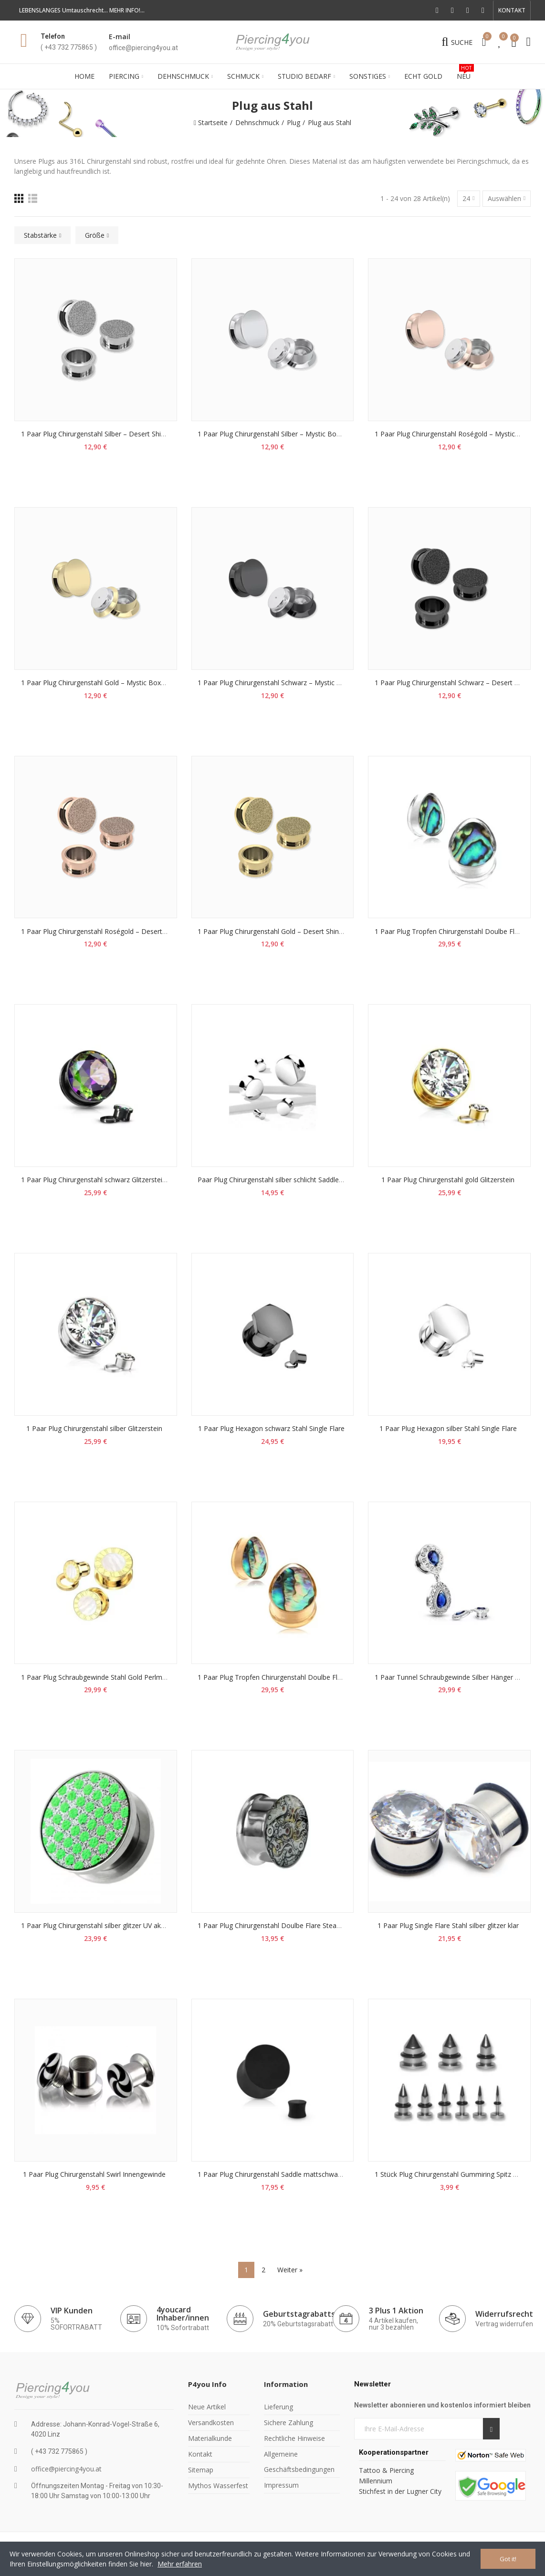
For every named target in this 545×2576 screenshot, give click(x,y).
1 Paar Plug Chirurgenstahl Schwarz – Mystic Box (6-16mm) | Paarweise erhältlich (324, 682)
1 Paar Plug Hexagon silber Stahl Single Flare (448, 1428)
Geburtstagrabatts (299, 2314)
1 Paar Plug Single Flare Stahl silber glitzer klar (448, 1925)
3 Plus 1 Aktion (396, 2310)
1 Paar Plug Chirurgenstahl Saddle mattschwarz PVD (278, 2174)
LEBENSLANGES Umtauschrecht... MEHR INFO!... (82, 10)
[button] (512, 10)
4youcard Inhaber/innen (183, 2313)
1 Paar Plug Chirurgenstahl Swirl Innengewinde (94, 2174)
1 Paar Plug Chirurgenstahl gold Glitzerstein (447, 1179)
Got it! (508, 2559)
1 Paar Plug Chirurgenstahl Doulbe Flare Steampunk (277, 1925)
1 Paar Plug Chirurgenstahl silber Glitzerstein (94, 1428)
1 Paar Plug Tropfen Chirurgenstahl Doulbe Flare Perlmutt (287, 1677)
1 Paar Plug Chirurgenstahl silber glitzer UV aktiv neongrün (110, 1925)
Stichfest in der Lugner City (401, 2491)
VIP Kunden (72, 2310)
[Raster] (18, 198)
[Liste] (32, 198)
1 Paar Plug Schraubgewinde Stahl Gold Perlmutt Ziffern (107, 1677)
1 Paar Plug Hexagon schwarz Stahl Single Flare (271, 1428)
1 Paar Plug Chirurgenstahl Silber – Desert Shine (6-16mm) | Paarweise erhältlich (145, 433)
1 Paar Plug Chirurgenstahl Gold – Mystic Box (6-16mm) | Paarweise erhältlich (141, 682)
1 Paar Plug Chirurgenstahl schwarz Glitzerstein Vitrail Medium (116, 1179)
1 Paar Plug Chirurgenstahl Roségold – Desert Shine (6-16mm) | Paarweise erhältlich (152, 931)
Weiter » (290, 2269)
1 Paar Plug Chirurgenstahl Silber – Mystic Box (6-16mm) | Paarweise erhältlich (319, 433)
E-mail (119, 36)
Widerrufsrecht (504, 2314)
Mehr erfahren (179, 2563)
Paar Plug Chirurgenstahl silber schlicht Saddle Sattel (278, 1179)
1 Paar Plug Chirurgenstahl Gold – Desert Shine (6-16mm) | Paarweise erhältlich (321, 931)
